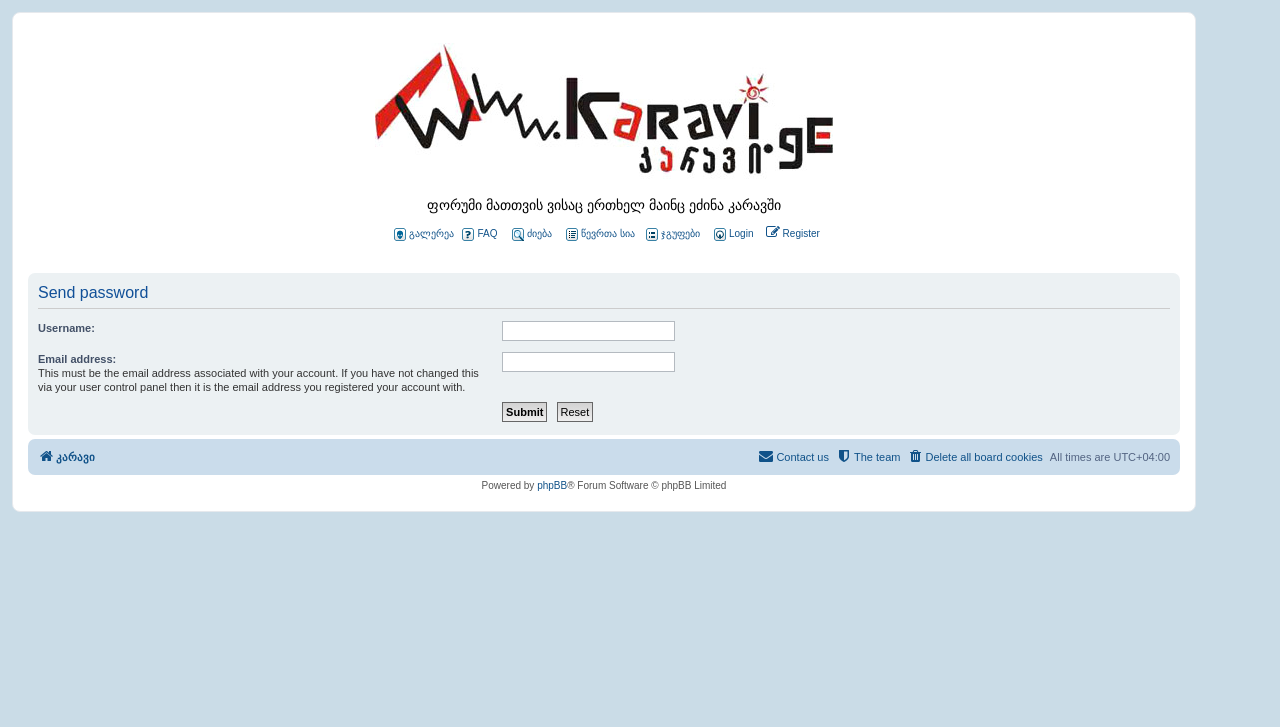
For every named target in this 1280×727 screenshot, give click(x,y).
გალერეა (424, 234)
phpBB (552, 485)
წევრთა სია (600, 234)
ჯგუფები (673, 234)
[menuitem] (732, 234)
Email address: (77, 359)
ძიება (532, 234)
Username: (66, 328)
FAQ (479, 234)
